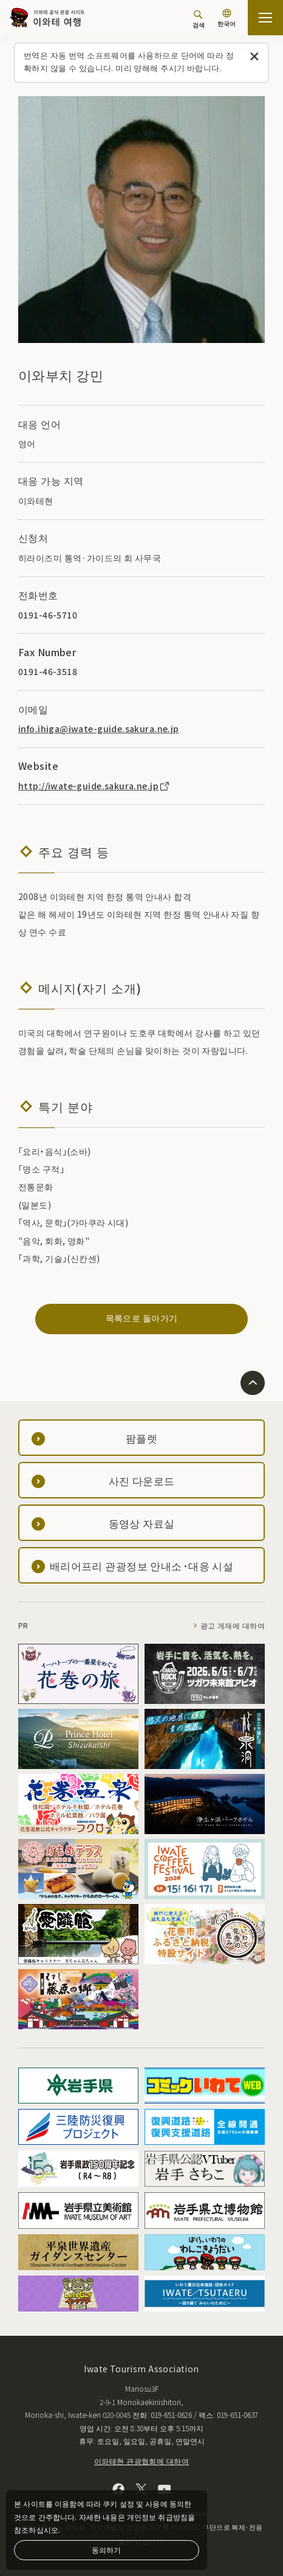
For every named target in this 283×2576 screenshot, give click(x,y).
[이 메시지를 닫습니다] (254, 57)
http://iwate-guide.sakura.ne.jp (94, 786)
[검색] (198, 19)
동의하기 (106, 2549)
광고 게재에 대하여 (232, 1625)
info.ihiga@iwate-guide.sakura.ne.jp (98, 728)
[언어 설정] (226, 19)
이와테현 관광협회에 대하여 (141, 2461)
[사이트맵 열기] (265, 17)
